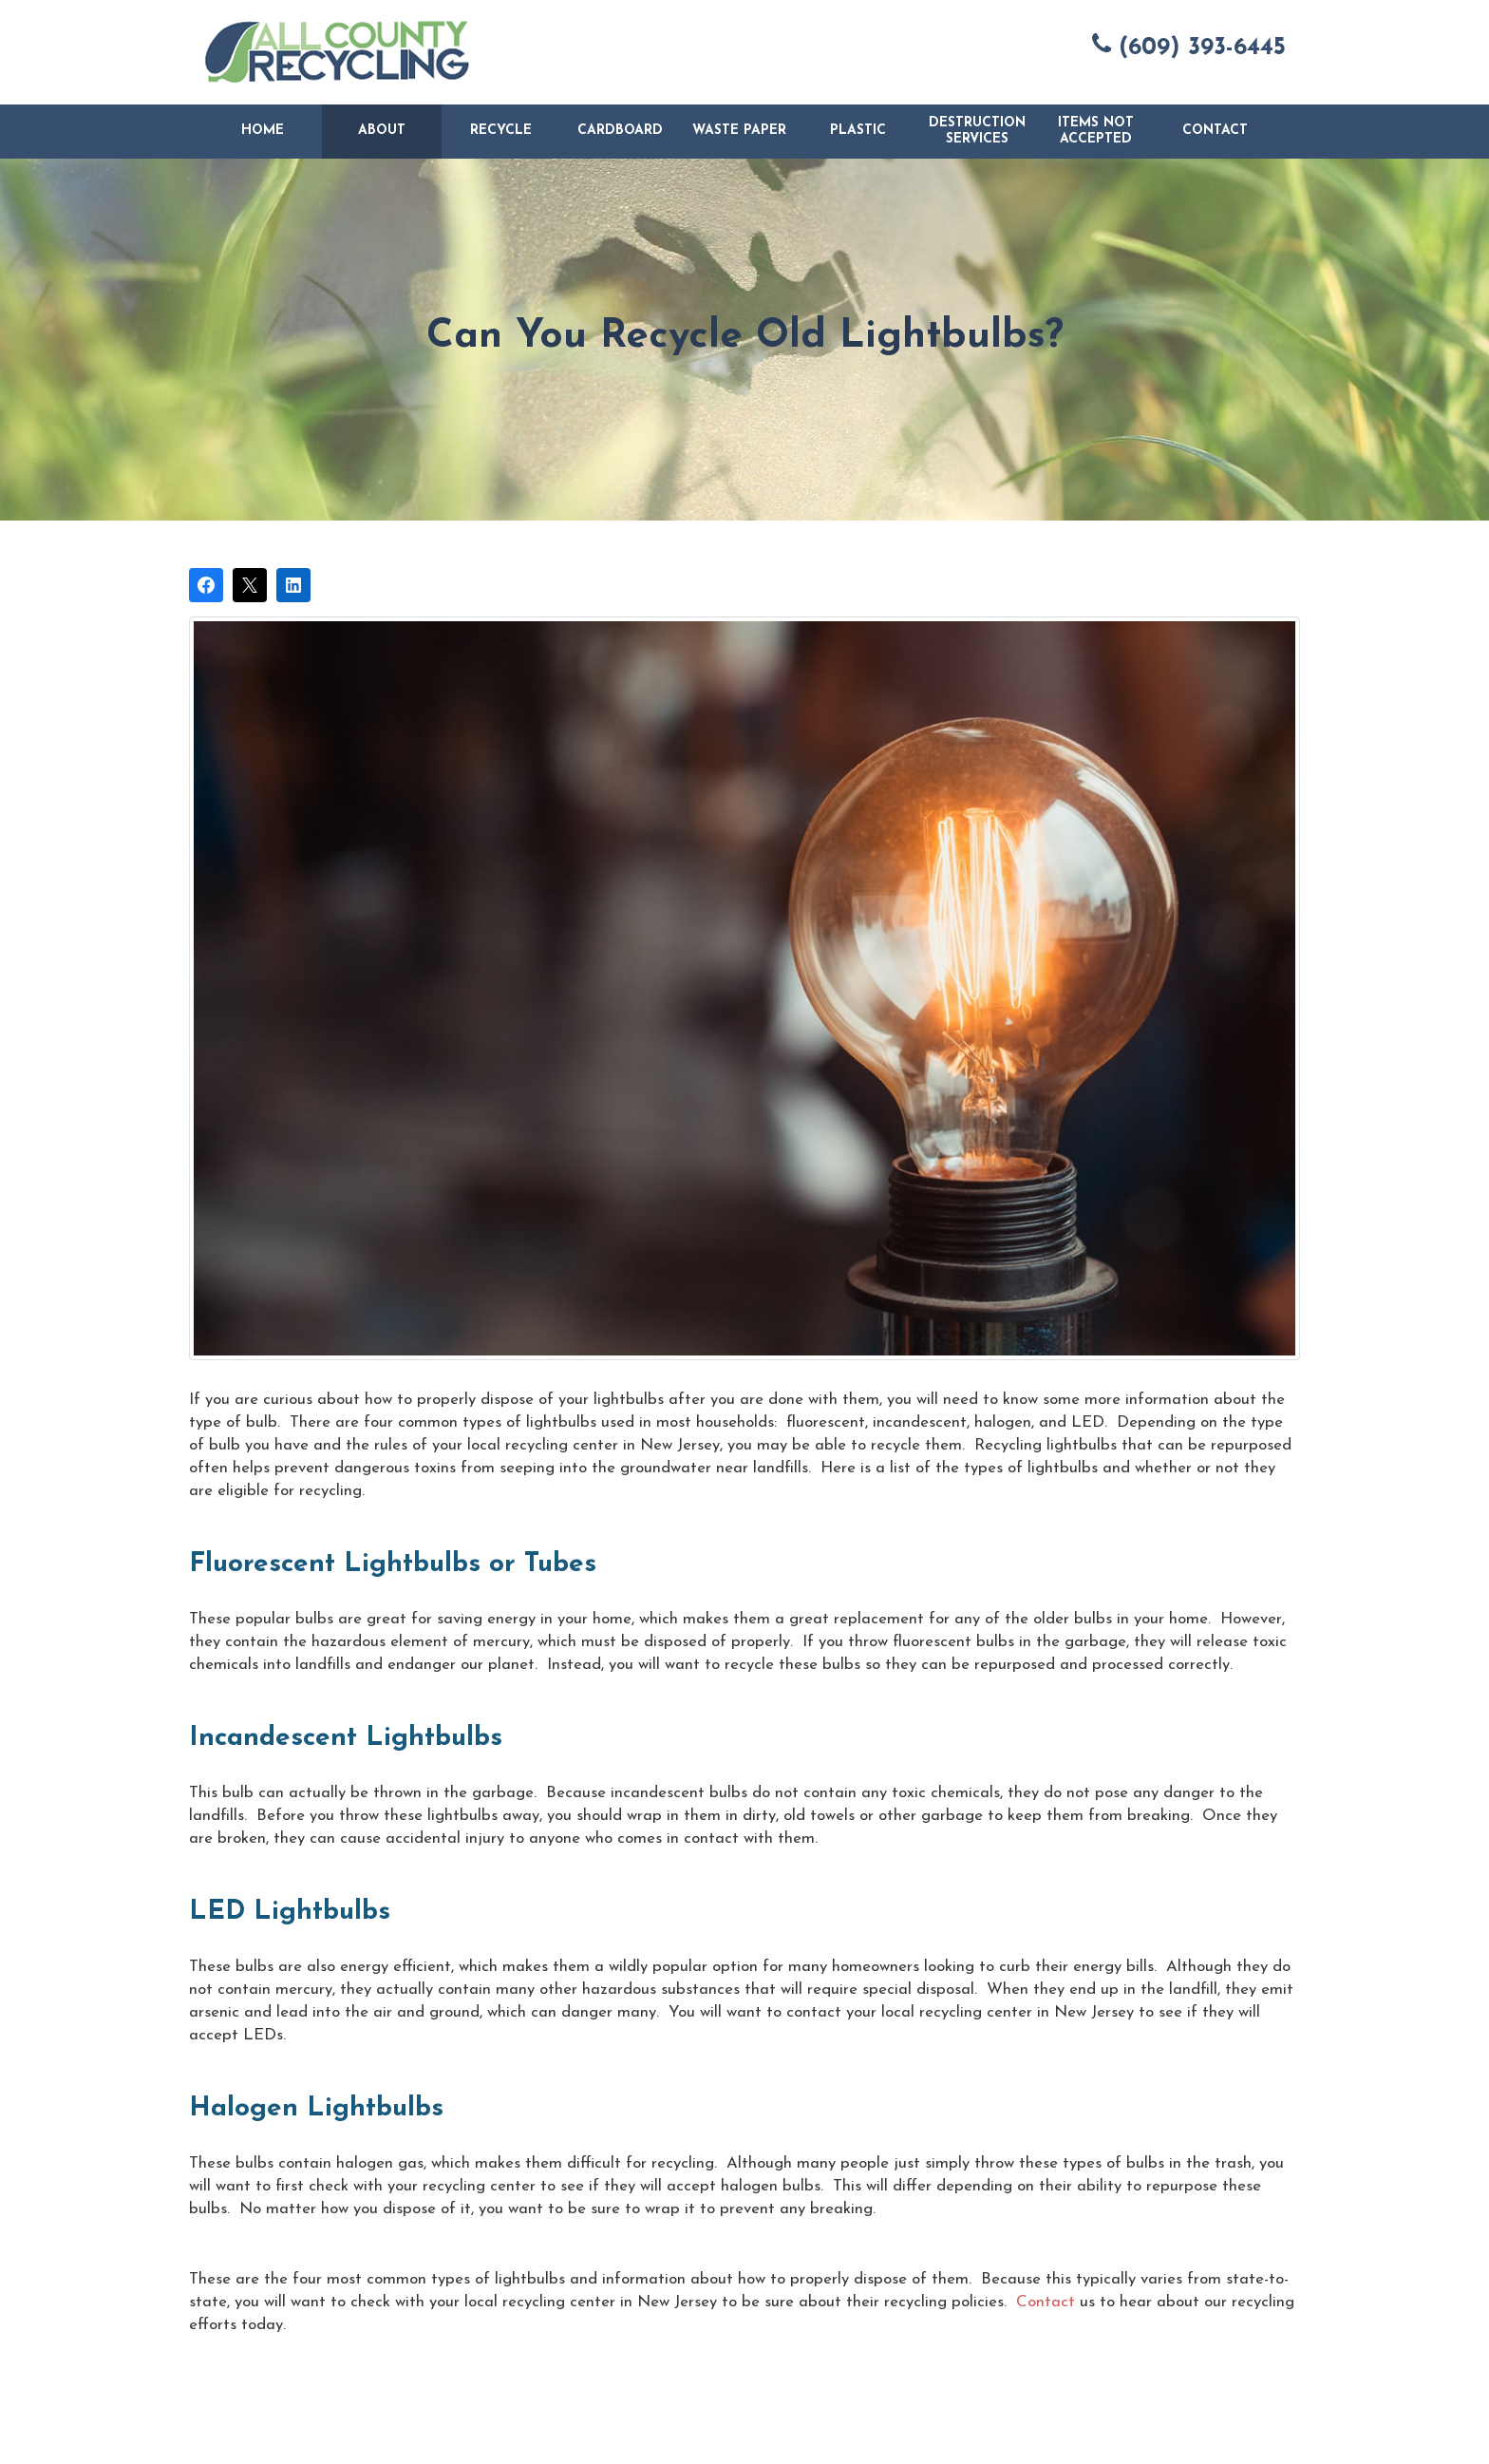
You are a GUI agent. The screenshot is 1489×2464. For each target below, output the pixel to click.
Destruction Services (977, 131)
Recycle (501, 130)
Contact (1215, 130)
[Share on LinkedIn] (293, 585)
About (381, 130)
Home (262, 130)
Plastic (858, 130)
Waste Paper (739, 130)
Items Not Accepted (1096, 131)
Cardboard (620, 130)
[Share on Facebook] (206, 585)
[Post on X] (250, 585)
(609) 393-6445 (1189, 45)
